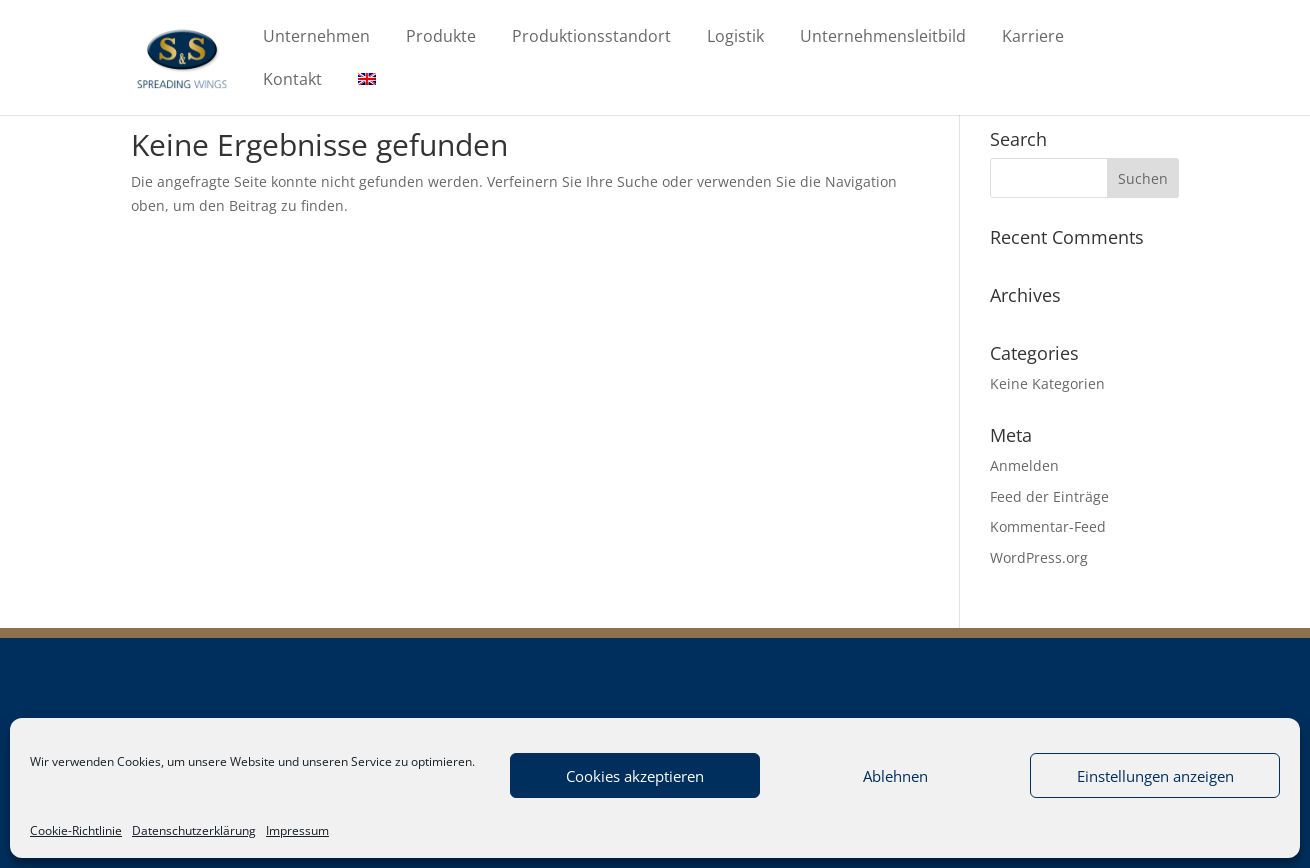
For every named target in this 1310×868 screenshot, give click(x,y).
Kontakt (292, 81)
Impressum (297, 830)
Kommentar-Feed (1048, 526)
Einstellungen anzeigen (1155, 776)
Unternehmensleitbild (883, 38)
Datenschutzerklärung (194, 830)
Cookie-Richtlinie (76, 830)
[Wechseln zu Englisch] (367, 93)
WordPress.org (1039, 557)
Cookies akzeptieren (635, 776)
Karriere (1033, 38)
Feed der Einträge (1049, 496)
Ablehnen (895, 776)
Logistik (735, 38)
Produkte (441, 38)
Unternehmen (316, 38)
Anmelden (1024, 465)
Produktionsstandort (591, 38)
